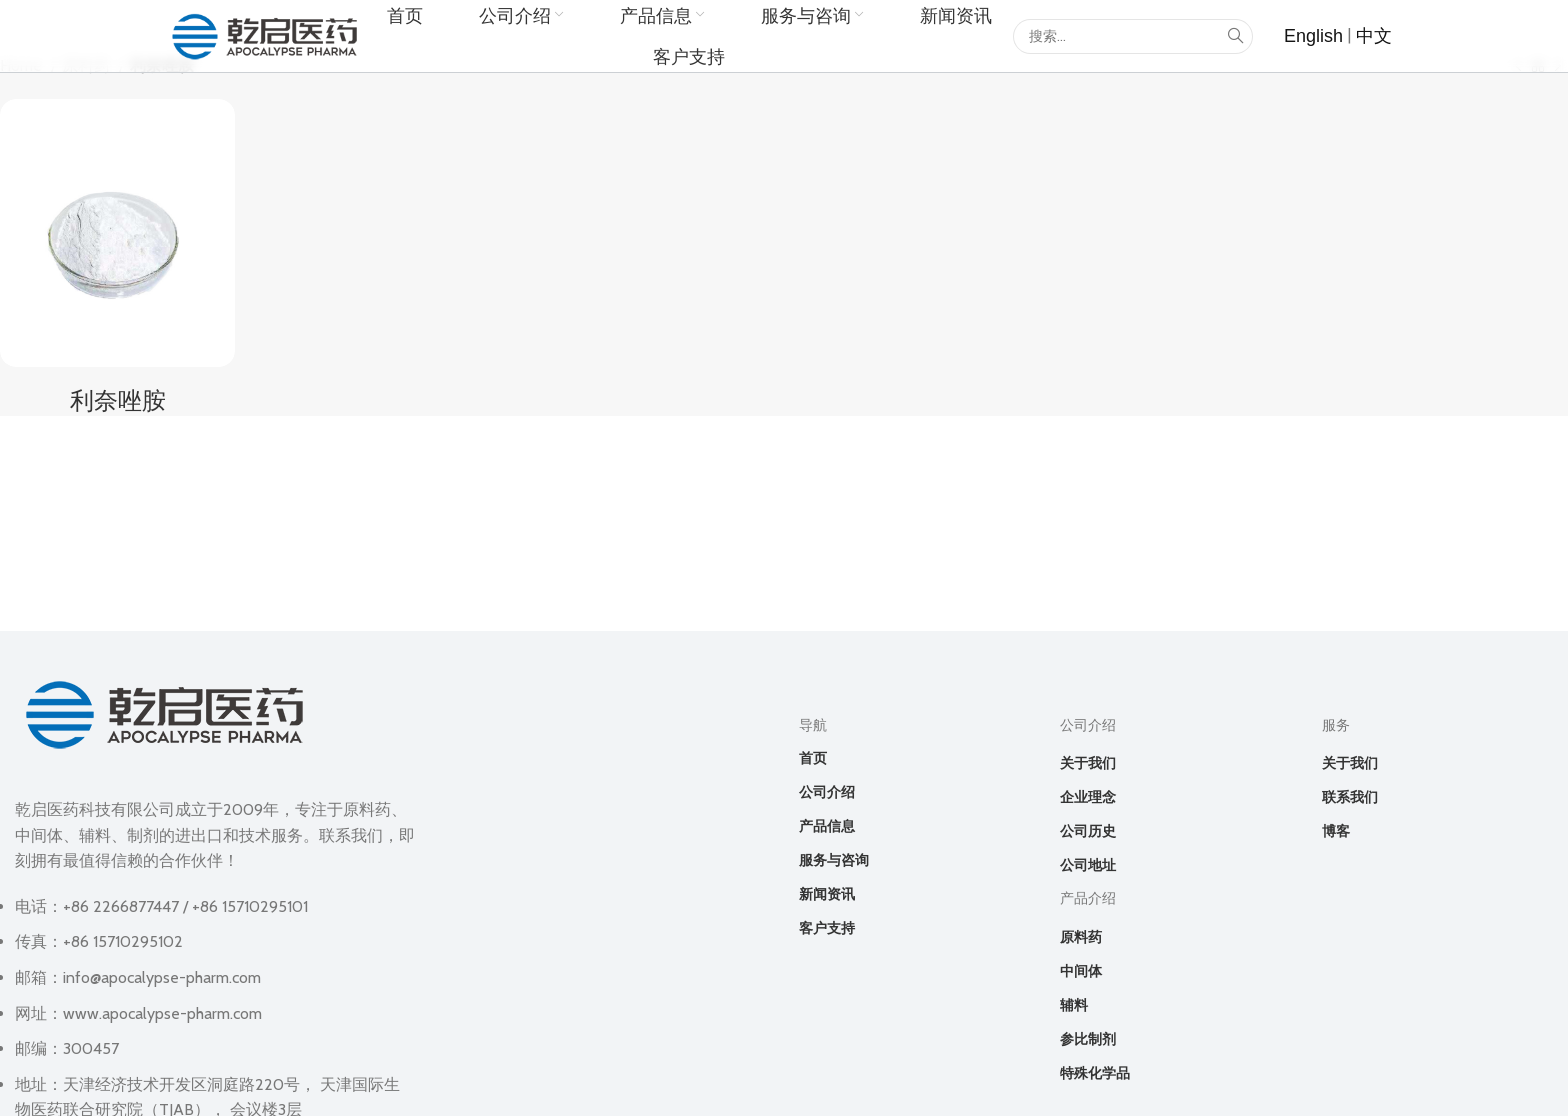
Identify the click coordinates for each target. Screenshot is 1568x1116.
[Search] (1133, 36)
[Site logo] (265, 34)
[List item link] (1313, 36)
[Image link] (165, 712)
